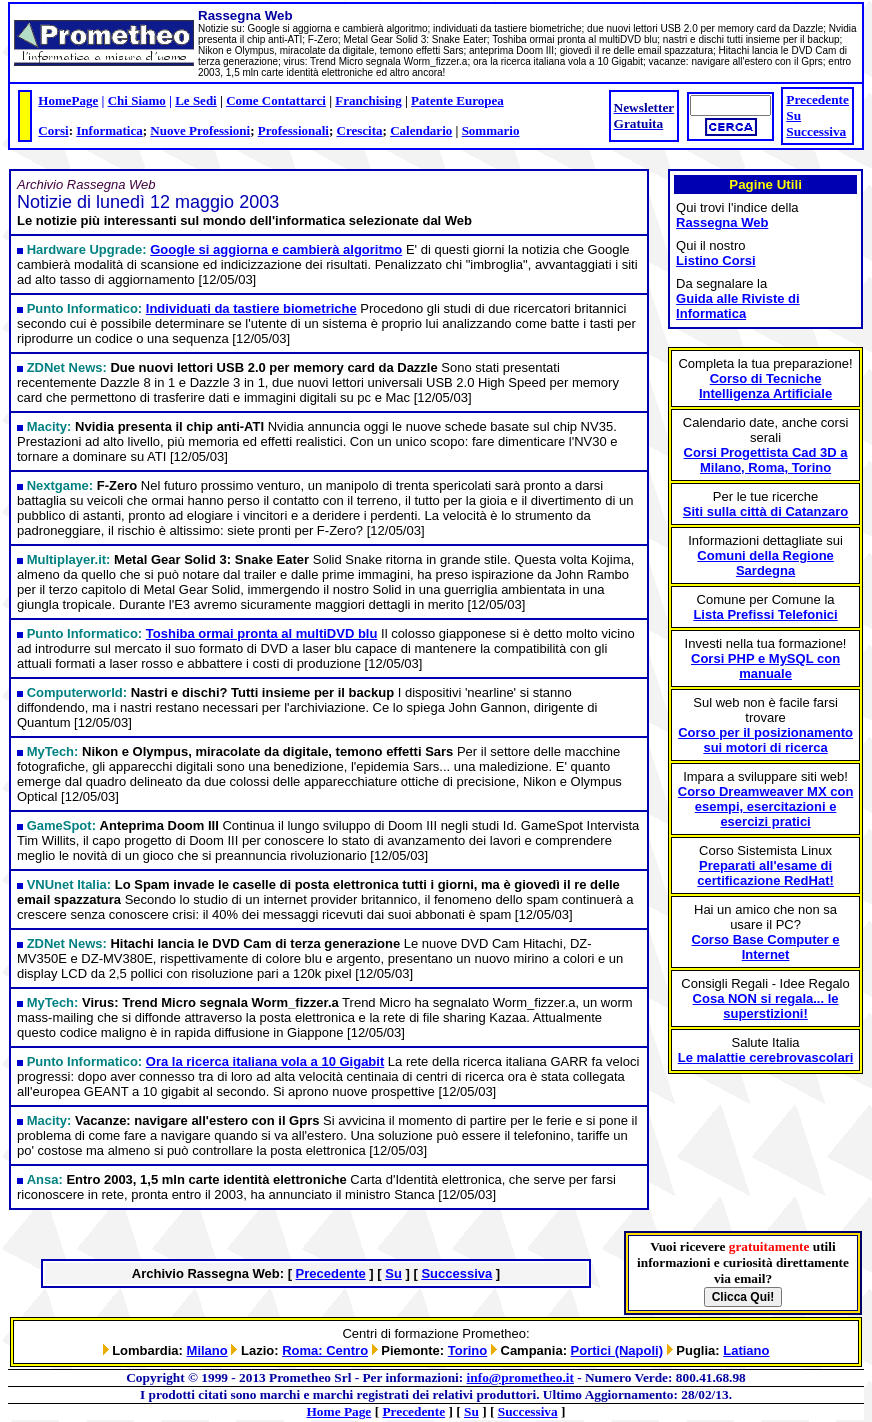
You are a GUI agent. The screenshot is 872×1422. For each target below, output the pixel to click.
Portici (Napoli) (617, 1350)
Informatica (109, 130)
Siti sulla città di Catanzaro (765, 511)
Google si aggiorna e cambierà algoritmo (276, 249)
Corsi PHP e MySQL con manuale (765, 666)
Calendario (421, 130)
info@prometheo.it (520, 1377)
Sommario (491, 130)
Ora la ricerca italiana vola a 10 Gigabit (265, 1061)
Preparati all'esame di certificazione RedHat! (765, 873)
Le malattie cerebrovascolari (766, 1057)
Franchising (368, 100)
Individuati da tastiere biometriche (251, 308)
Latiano (746, 1350)
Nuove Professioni (200, 130)
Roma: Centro (325, 1350)
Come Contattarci (276, 100)
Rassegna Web (722, 222)
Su (793, 115)
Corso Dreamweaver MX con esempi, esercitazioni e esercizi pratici (766, 806)
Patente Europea (457, 100)
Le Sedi (196, 100)
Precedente (817, 99)
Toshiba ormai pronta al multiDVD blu (262, 633)
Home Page (339, 1411)
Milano (207, 1350)
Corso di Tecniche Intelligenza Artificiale (765, 386)
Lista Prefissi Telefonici (765, 614)
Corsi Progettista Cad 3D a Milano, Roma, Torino (766, 460)
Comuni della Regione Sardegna (765, 563)
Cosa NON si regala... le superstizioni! (766, 1006)
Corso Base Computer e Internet (766, 947)
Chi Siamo (137, 100)
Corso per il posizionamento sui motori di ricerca (765, 740)
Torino (467, 1350)
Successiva (816, 131)
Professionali (293, 130)
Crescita (360, 130)
